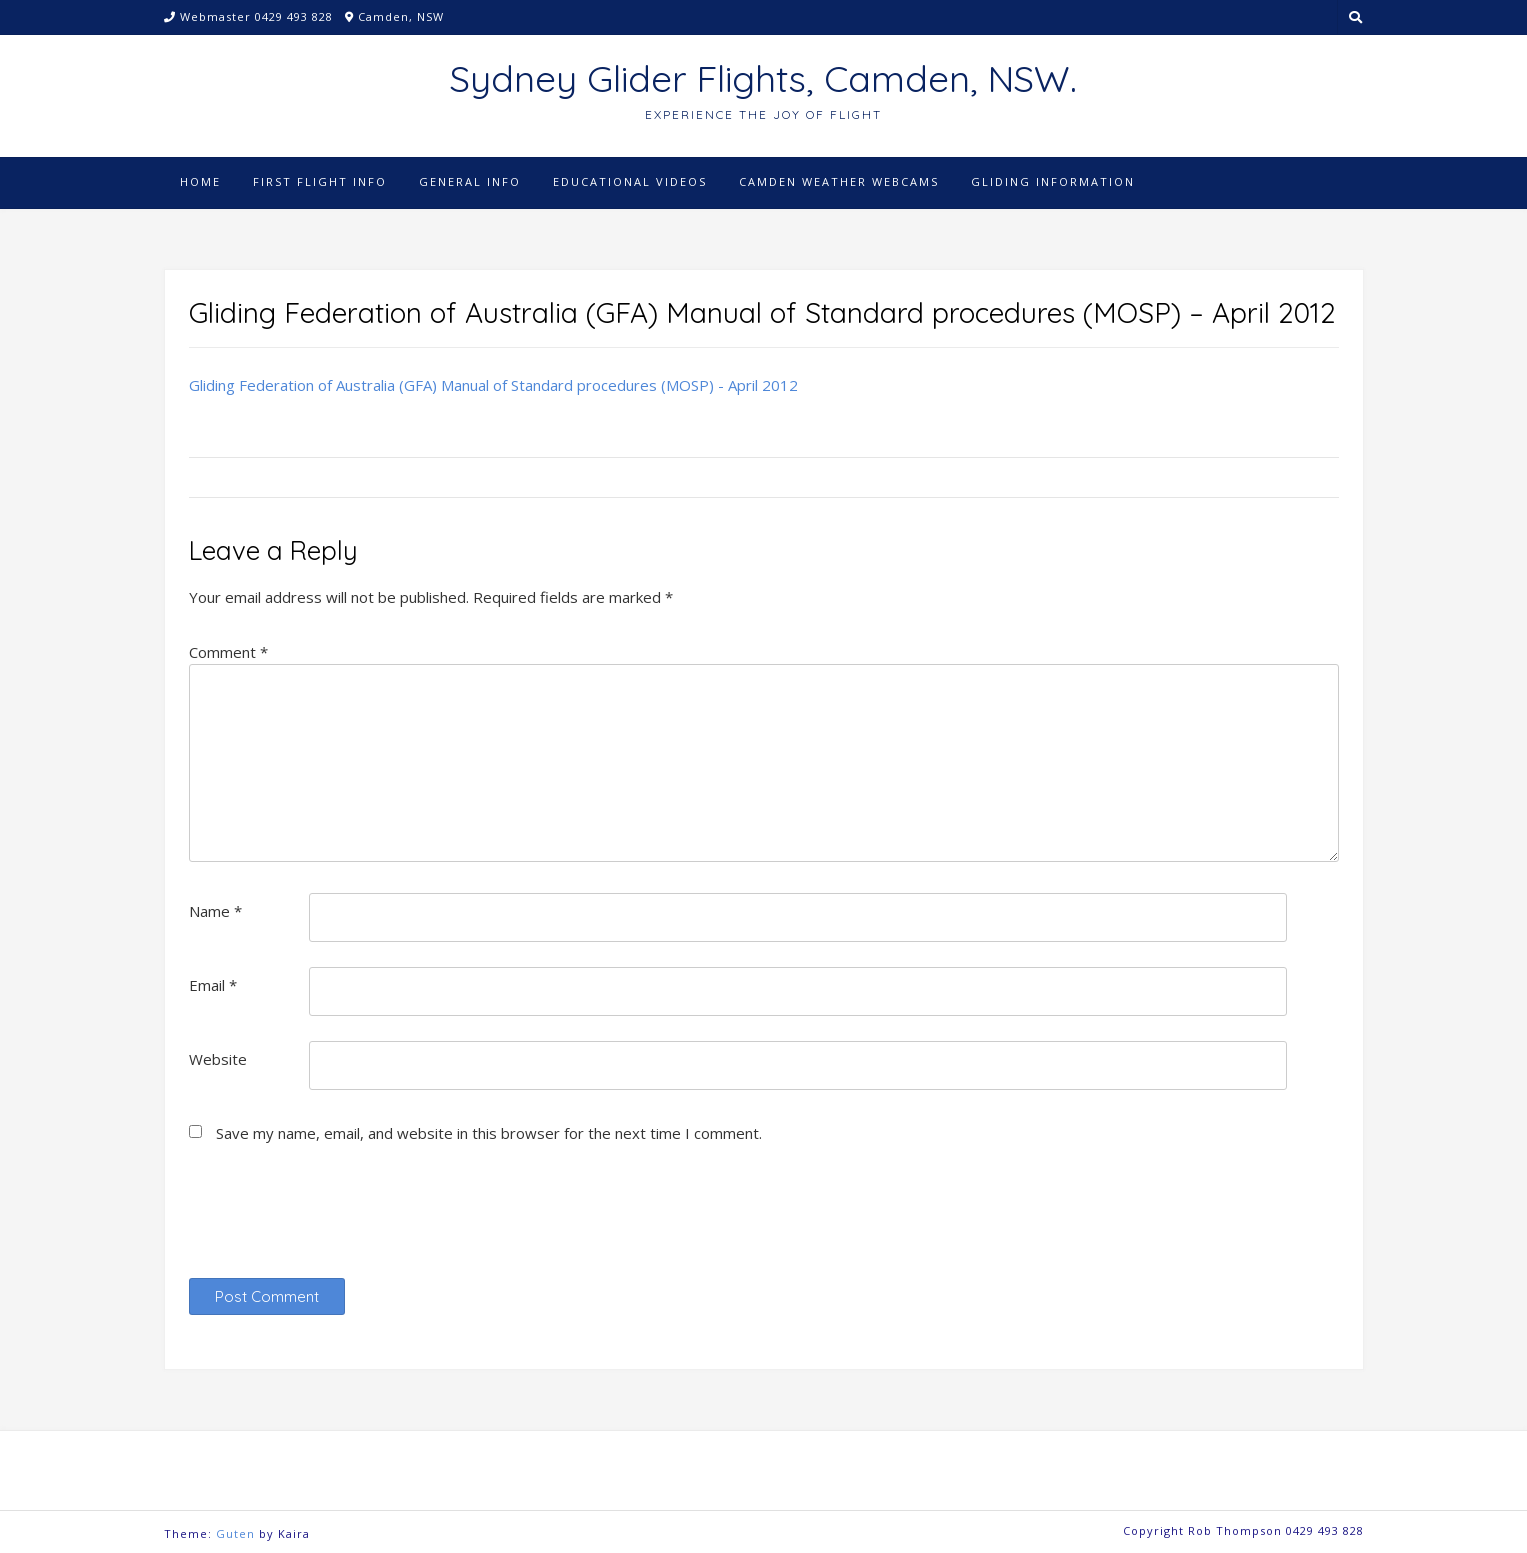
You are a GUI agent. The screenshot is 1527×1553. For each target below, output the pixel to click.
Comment (228, 652)
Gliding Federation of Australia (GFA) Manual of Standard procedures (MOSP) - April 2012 (493, 385)
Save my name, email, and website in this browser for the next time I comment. (489, 1133)
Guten (235, 1533)
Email (213, 985)
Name (215, 911)
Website (218, 1059)
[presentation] (341, 1219)
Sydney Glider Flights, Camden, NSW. (763, 78)
